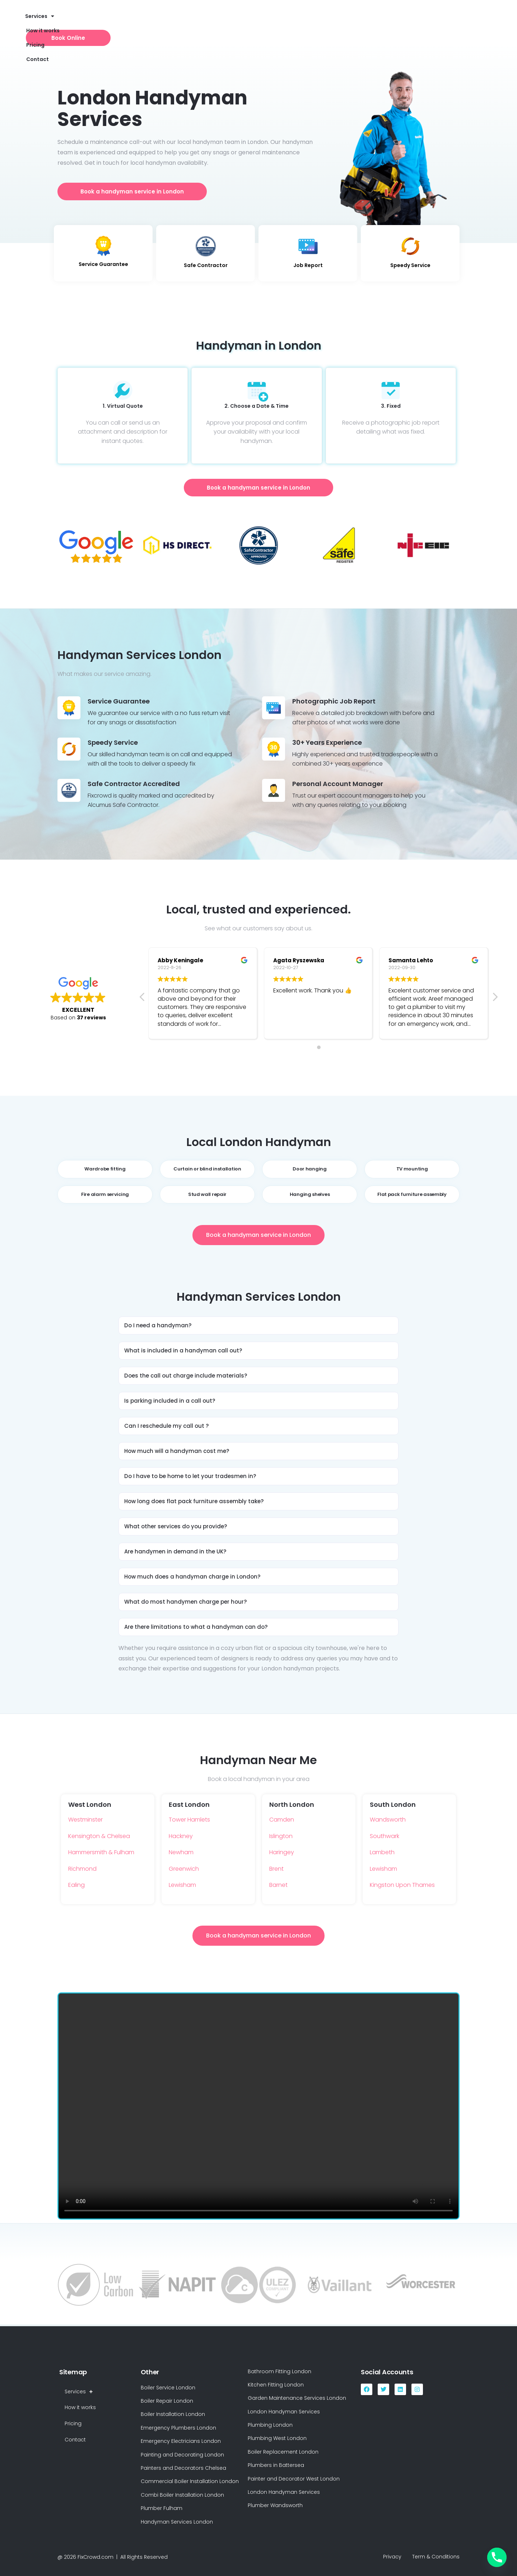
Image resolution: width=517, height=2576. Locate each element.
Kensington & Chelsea (99, 1836)
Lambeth (382, 1852)
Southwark (384, 1836)
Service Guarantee (103, 264)
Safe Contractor (206, 265)
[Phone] (497, 2557)
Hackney (181, 1836)
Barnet (278, 1885)
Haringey (281, 1852)
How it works (152, 21)
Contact (216, 21)
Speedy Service (410, 265)
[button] (258, 1325)
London (257, 142)
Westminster (85, 1819)
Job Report (308, 265)
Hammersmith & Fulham (101, 1852)
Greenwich (184, 1869)
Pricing (187, 21)
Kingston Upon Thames (402, 1885)
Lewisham (182, 1885)
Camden (281, 1819)
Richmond (82, 1869)
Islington (281, 1836)
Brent (276, 1869)
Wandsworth (388, 1819)
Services (111, 21)
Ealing (76, 1885)
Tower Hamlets (189, 1819)
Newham (181, 1852)
